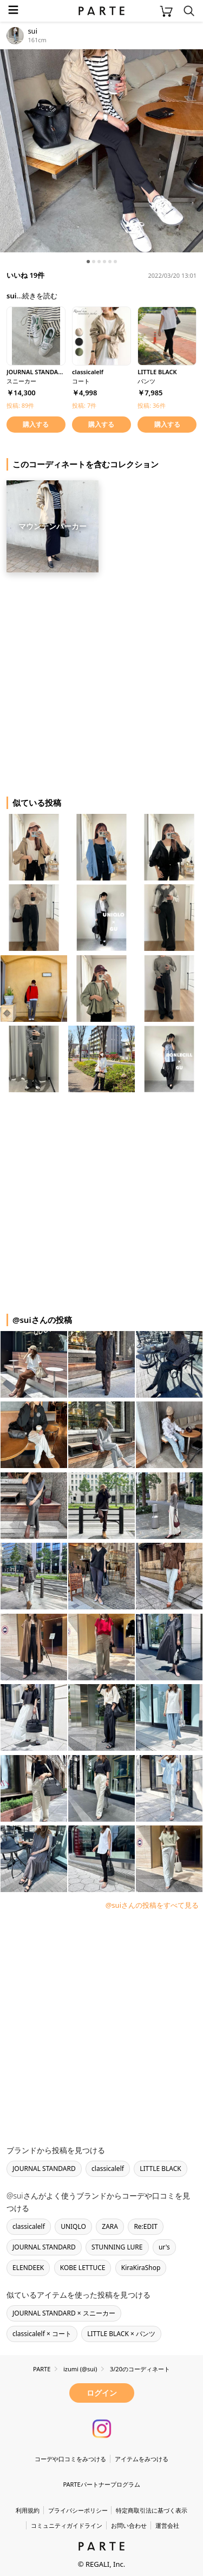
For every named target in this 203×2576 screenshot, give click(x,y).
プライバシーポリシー (78, 2510)
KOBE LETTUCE (83, 2267)
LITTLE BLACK (160, 2168)
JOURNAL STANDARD (44, 2168)
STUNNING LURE (116, 2247)
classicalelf (107, 2168)
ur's (164, 2247)
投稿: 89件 (20, 405)
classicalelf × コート (41, 2333)
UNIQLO (73, 2226)
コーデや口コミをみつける (70, 2459)
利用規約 (28, 2510)
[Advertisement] (101, 680)
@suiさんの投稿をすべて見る (152, 1905)
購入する (36, 424)
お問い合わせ (129, 2525)
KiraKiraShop (141, 2267)
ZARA (110, 2226)
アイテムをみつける (141, 2459)
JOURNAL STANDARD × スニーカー (63, 2313)
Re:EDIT (146, 2226)
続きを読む (39, 296)
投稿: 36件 (151, 405)
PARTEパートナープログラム (101, 2484)
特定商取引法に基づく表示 (151, 2510)
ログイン (102, 2393)
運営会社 (167, 2525)
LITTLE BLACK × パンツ (121, 2333)
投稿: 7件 (84, 405)
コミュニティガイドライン (66, 2525)
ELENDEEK (28, 2267)
